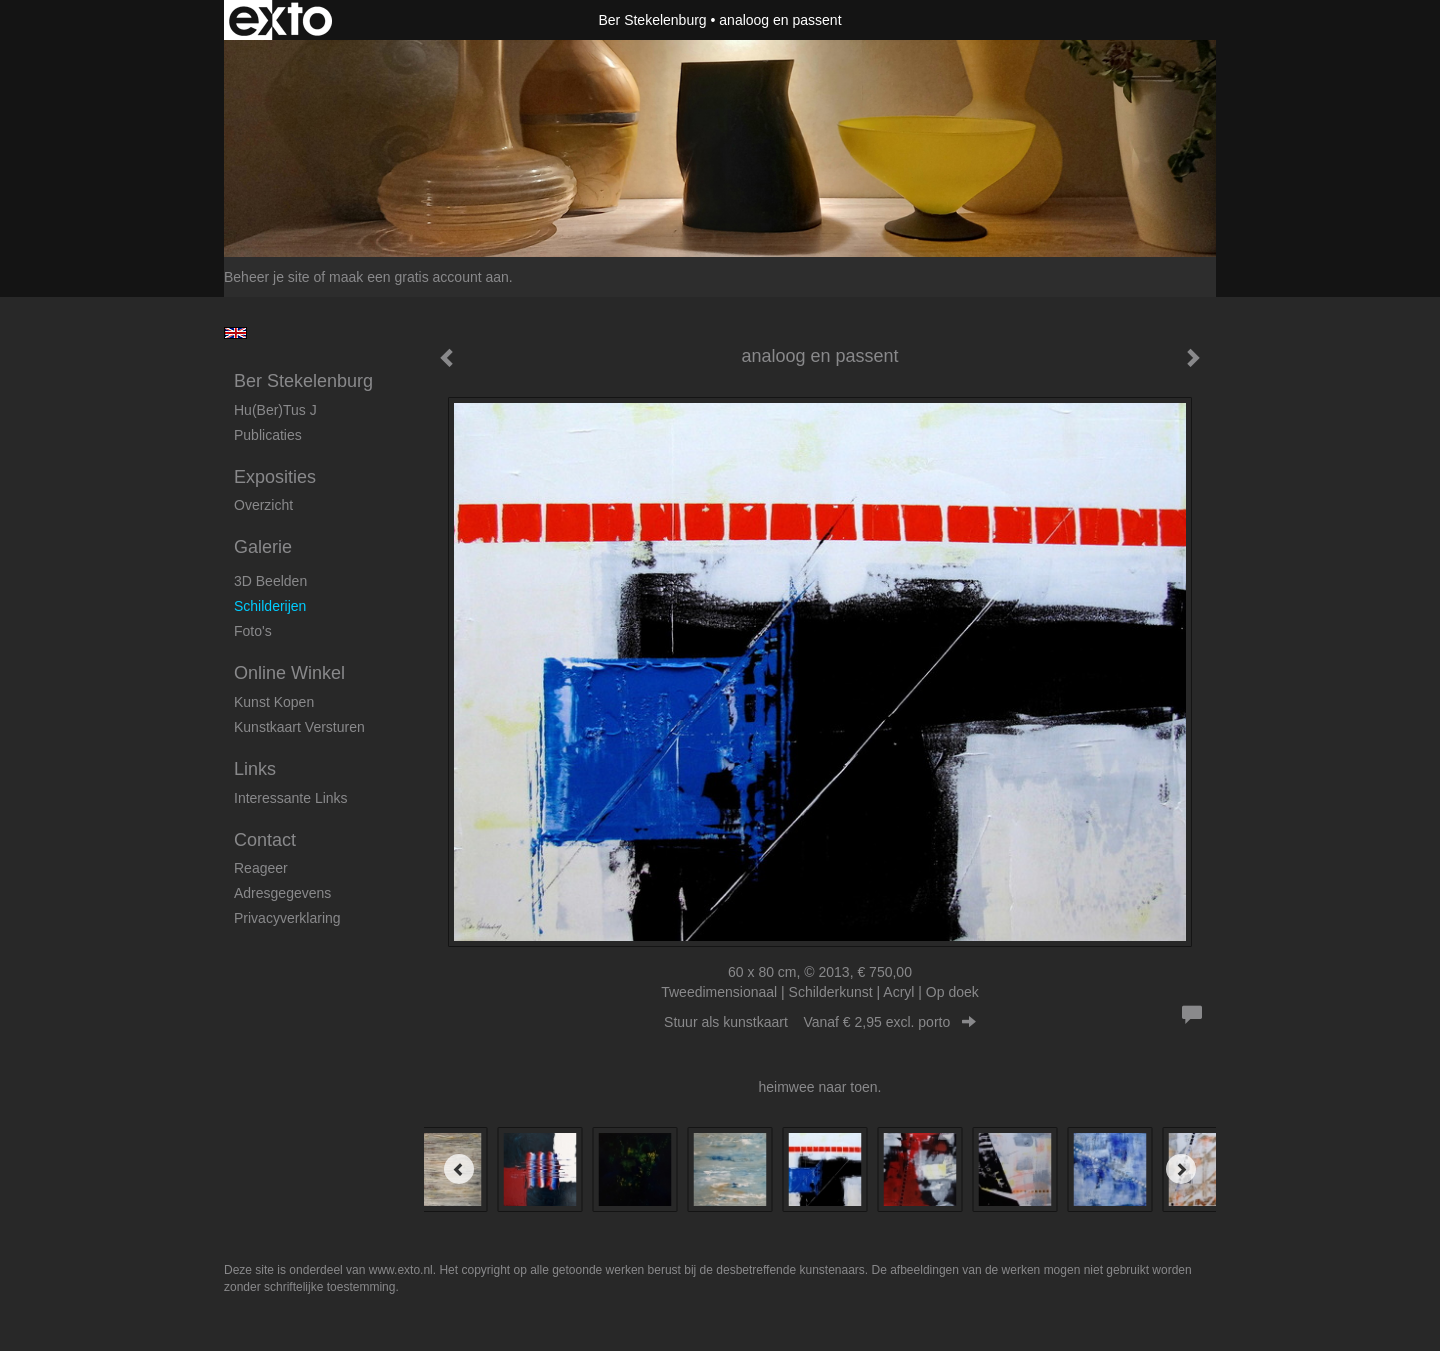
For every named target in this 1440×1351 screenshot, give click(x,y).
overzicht (263, 505)
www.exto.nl (401, 1270)
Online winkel (289, 673)
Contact (265, 840)
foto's (253, 631)
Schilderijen (270, 606)
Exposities (275, 477)
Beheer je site (267, 277)
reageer (261, 868)
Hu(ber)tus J (275, 410)
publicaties (268, 435)
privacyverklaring (287, 918)
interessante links (291, 798)
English (235, 333)
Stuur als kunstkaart (820, 1022)
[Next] (1181, 1169)
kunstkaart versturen (299, 727)
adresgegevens (282, 893)
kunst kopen (274, 702)
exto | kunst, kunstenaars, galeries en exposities (280, 20)
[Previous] (459, 1169)
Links (255, 769)
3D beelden (270, 581)
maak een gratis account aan (419, 277)
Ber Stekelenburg (652, 20)
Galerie (263, 547)
